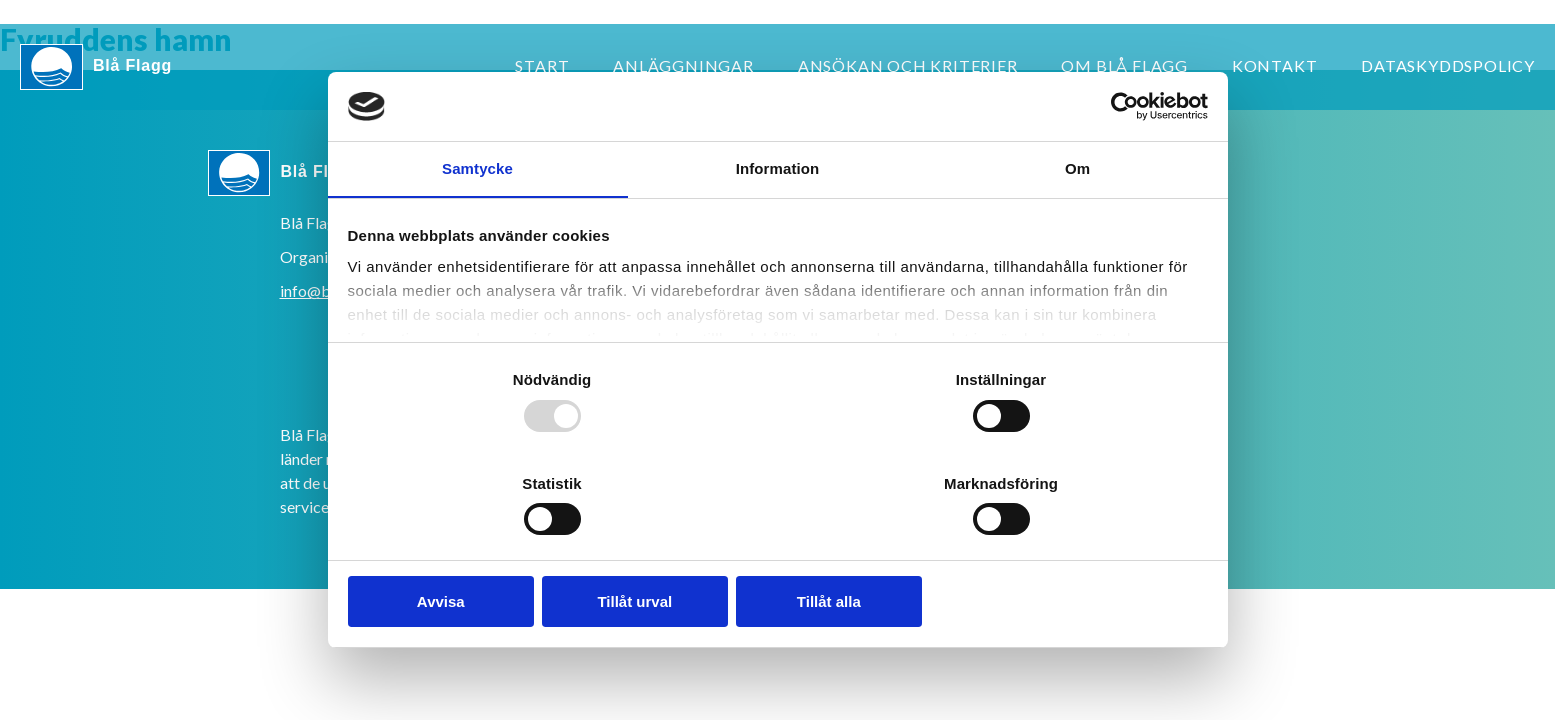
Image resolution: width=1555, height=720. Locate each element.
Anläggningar (683, 65)
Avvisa (490, 579)
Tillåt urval (777, 579)
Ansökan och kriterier (908, 65)
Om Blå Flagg (1124, 65)
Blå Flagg (96, 67)
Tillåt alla (1065, 579)
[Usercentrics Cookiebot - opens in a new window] (1117, 130)
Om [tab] (1077, 196)
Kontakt (1275, 65)
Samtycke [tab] (477, 196)
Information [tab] (778, 196)
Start (542, 65)
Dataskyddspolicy (1448, 65)
